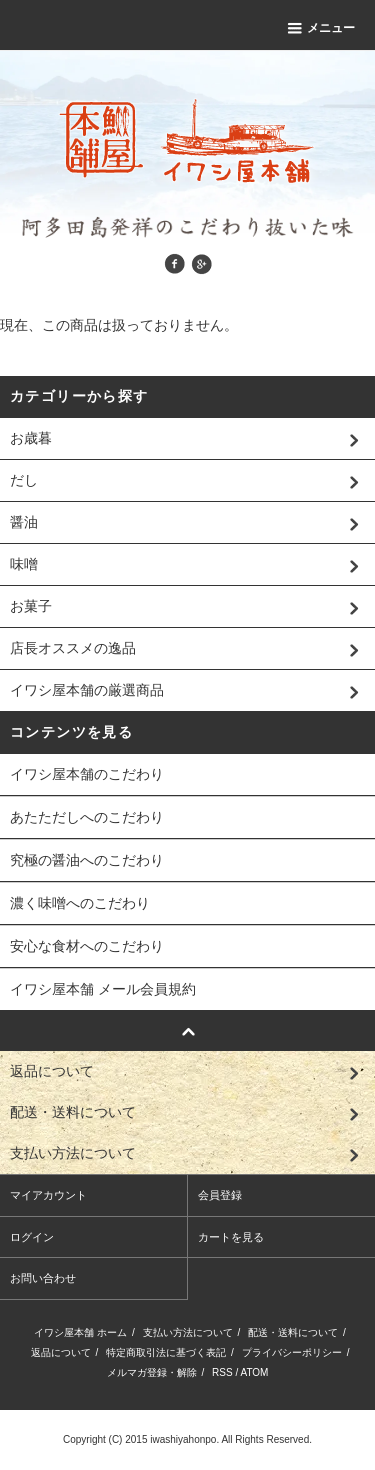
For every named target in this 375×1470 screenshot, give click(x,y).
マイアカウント (48, 1195)
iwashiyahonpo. (184, 1439)
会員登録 (220, 1195)
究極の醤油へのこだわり (87, 860)
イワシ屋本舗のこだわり (87, 774)
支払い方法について (188, 1332)
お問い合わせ (43, 1278)
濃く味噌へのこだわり (80, 903)
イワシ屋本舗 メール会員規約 (103, 989)
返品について (61, 1352)
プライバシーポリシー (292, 1352)
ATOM (254, 1372)
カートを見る (231, 1237)
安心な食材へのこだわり (87, 946)
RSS (222, 1372)
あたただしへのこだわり (87, 817)
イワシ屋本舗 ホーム (80, 1332)
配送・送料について (293, 1332)
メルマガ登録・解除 (152, 1372)
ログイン (32, 1237)
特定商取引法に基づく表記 (166, 1352)
